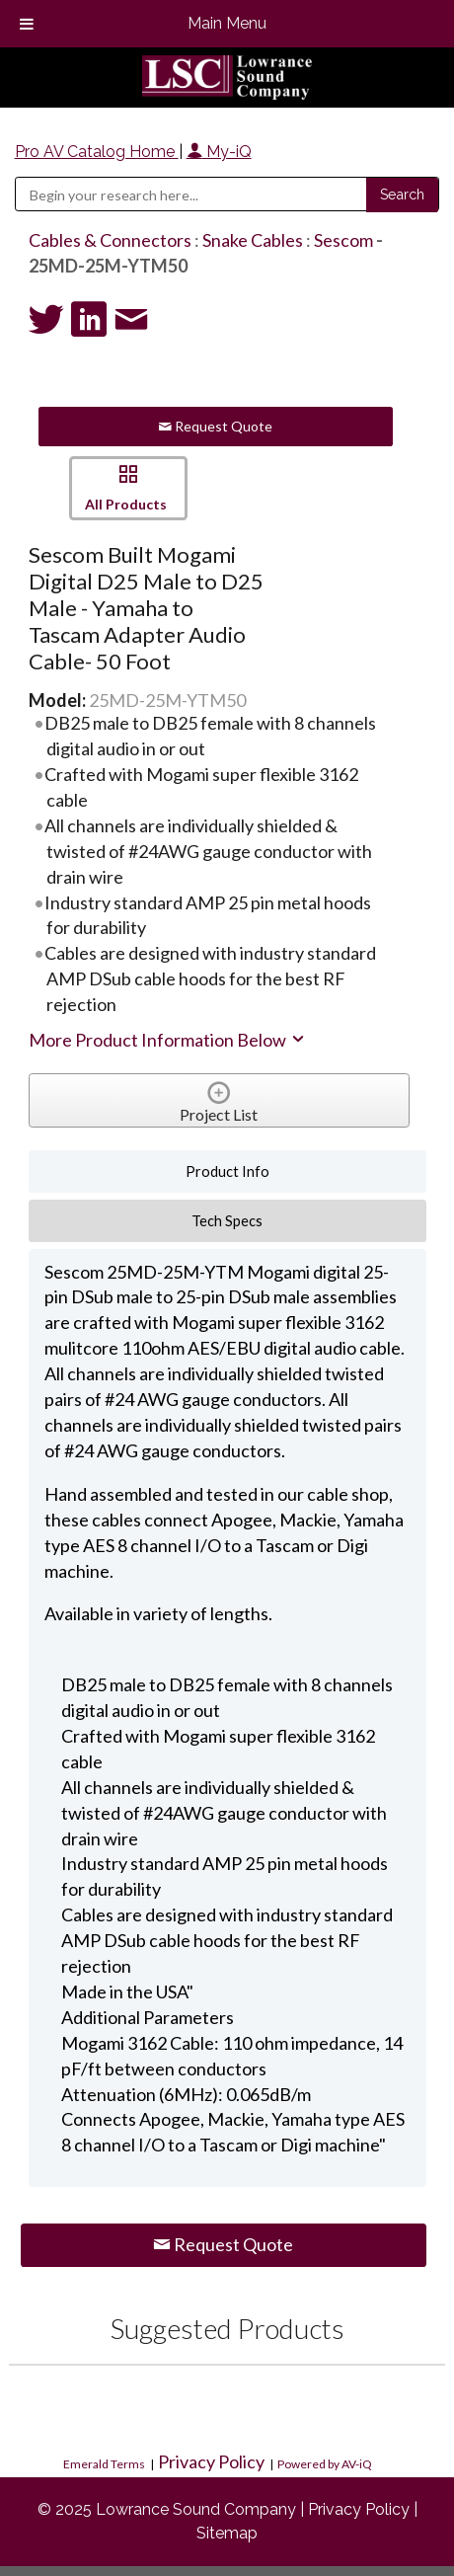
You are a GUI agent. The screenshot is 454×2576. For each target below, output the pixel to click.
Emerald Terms (104, 2464)
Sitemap (227, 2533)
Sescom (343, 240)
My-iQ (219, 151)
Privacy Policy (211, 2461)
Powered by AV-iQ (324, 2464)
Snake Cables (252, 240)
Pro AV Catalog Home (97, 151)
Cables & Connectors (110, 240)
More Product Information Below (168, 1040)
